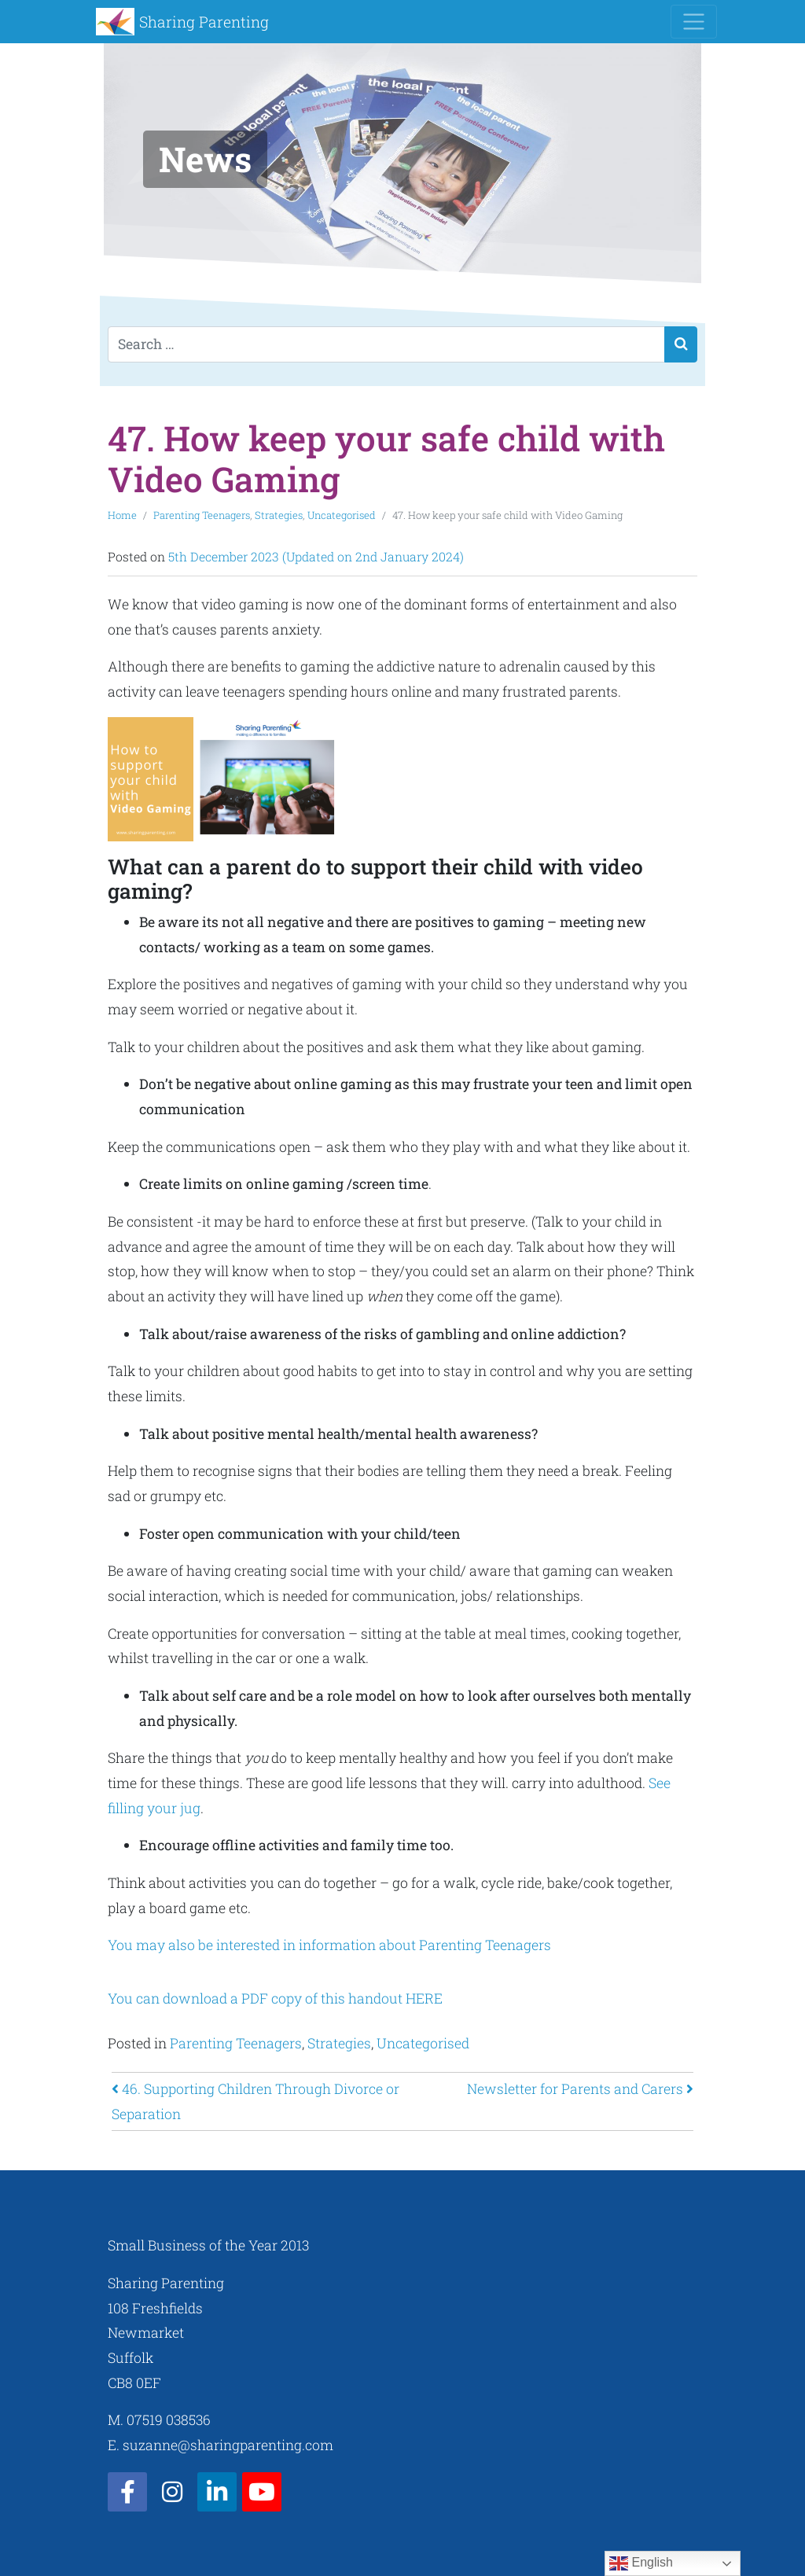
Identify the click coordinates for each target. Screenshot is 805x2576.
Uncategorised (341, 515)
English (641, 2563)
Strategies (279, 515)
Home (122, 515)
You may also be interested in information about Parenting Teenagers (331, 1945)
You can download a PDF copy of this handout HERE (275, 1998)
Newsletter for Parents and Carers (580, 2089)
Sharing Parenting (204, 21)
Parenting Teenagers (201, 515)
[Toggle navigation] (694, 22)
